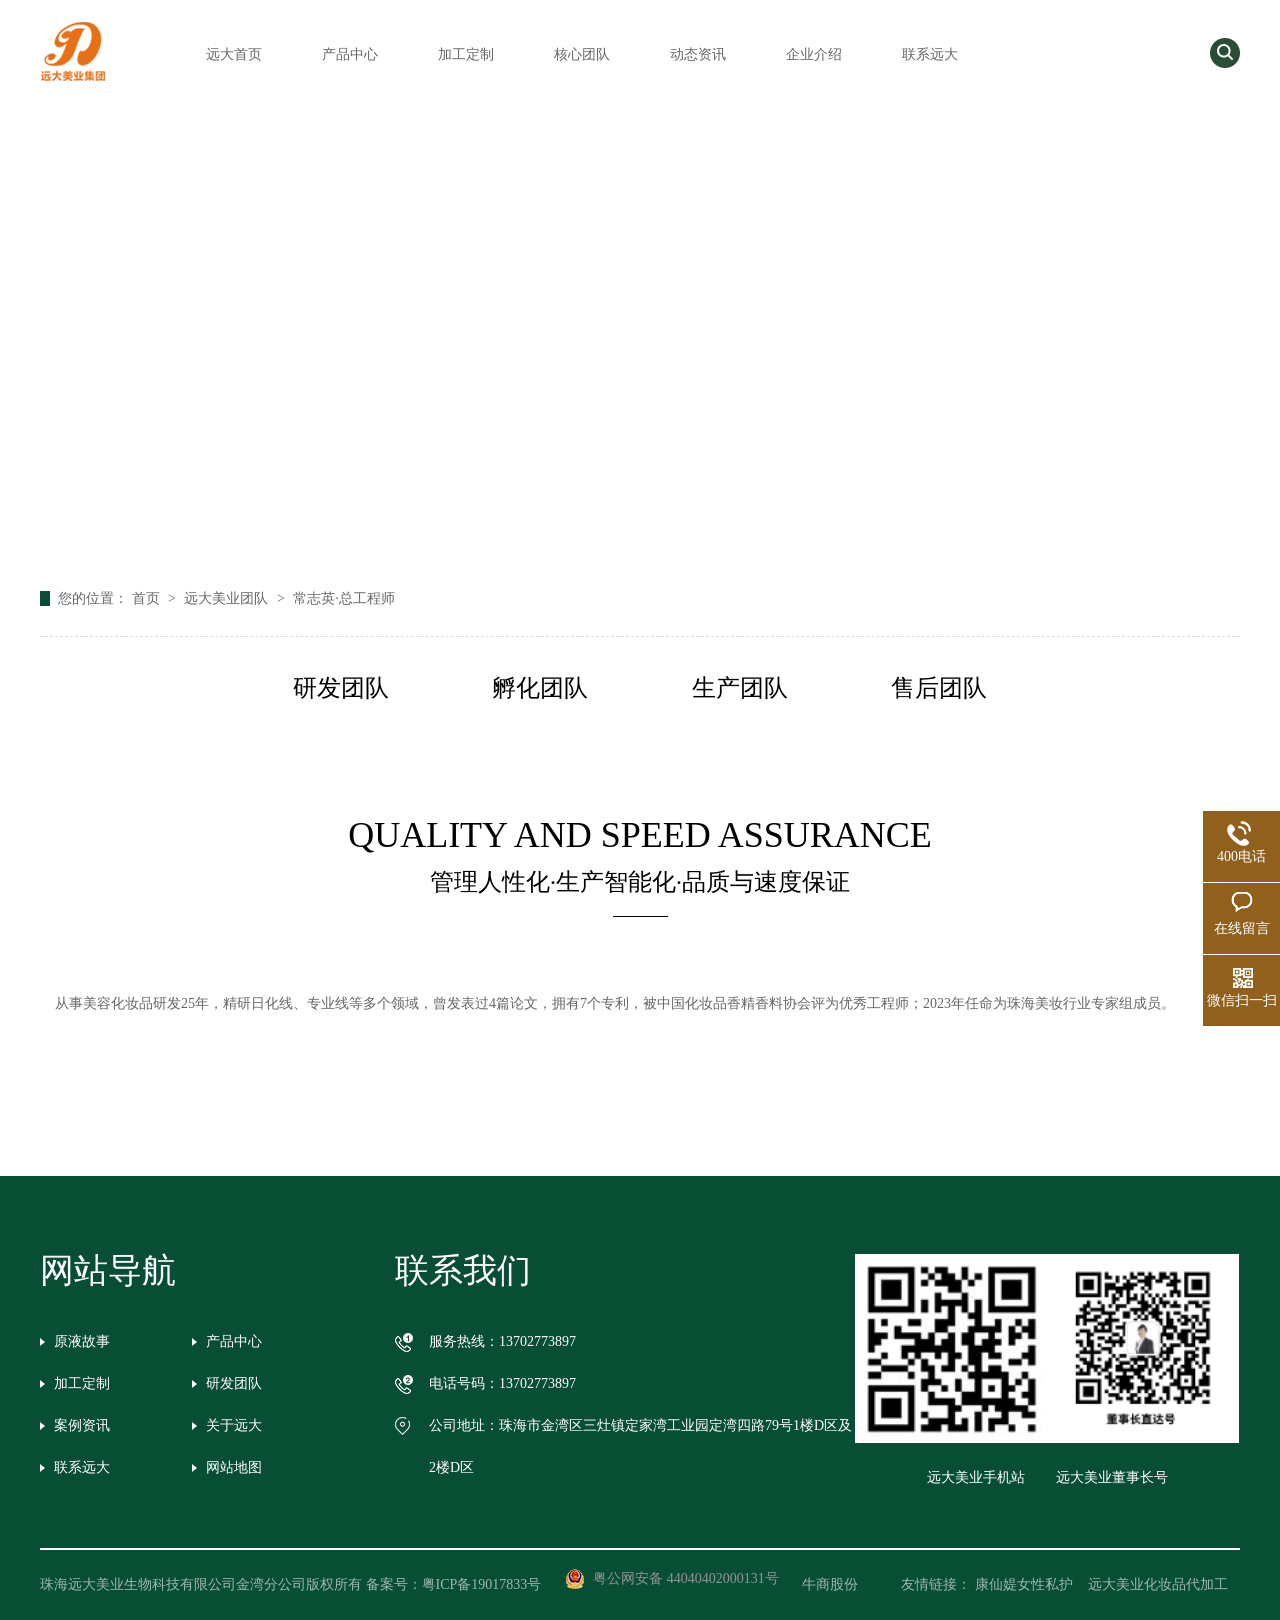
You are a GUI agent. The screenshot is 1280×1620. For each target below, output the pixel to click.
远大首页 (234, 54)
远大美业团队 (228, 598)
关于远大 (234, 1425)
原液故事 (82, 1341)
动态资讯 (698, 54)
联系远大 (930, 54)
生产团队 (740, 688)
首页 (148, 598)
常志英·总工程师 (344, 598)
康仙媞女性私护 (1024, 1584)
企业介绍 (814, 54)
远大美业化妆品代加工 (1158, 1584)
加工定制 (466, 54)
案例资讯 (82, 1425)
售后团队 (939, 688)
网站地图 (234, 1467)
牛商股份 (844, 1584)
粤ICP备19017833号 (482, 1584)
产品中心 (350, 54)
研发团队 (341, 688)
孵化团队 (540, 688)
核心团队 (582, 54)
